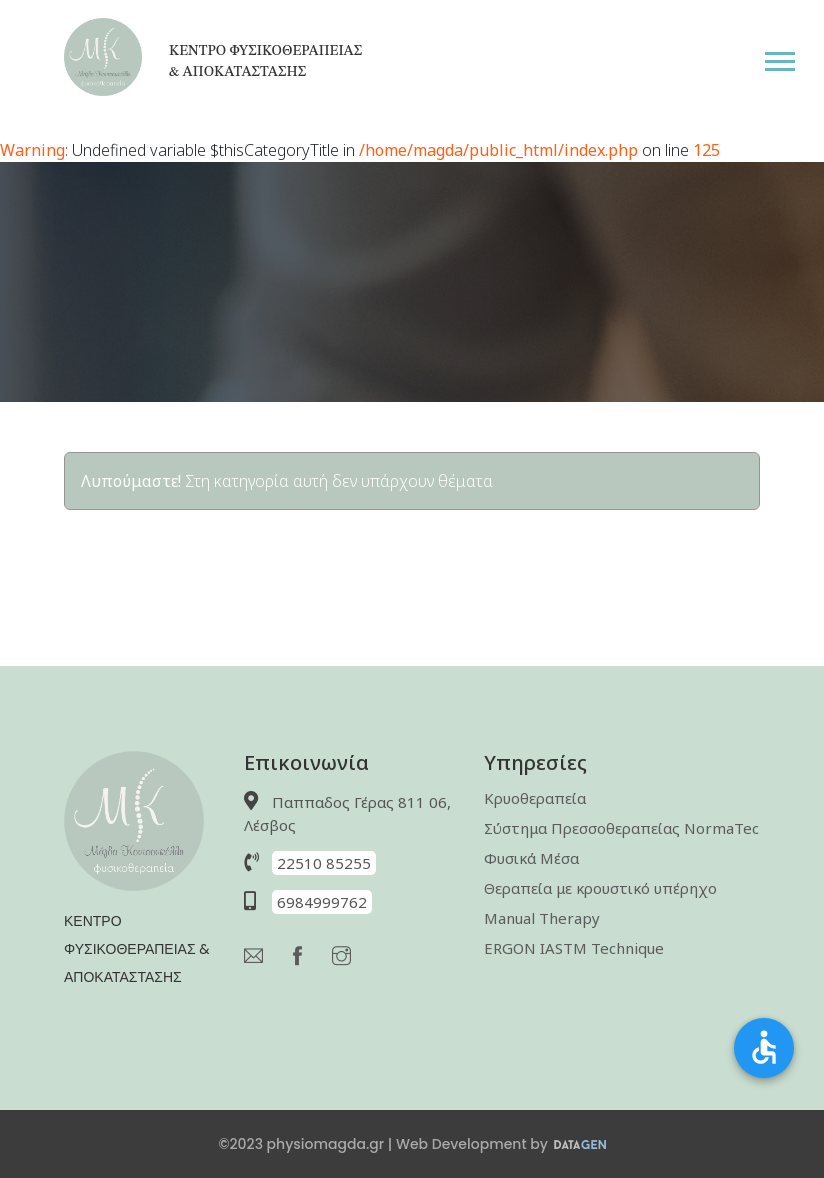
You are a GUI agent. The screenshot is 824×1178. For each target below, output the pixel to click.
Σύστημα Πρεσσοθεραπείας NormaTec (621, 828)
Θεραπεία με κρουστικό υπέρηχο (600, 888)
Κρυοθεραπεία (535, 798)
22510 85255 (324, 863)
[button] (793, 57)
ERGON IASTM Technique (574, 948)
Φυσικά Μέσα (531, 858)
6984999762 (322, 902)
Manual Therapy (542, 918)
